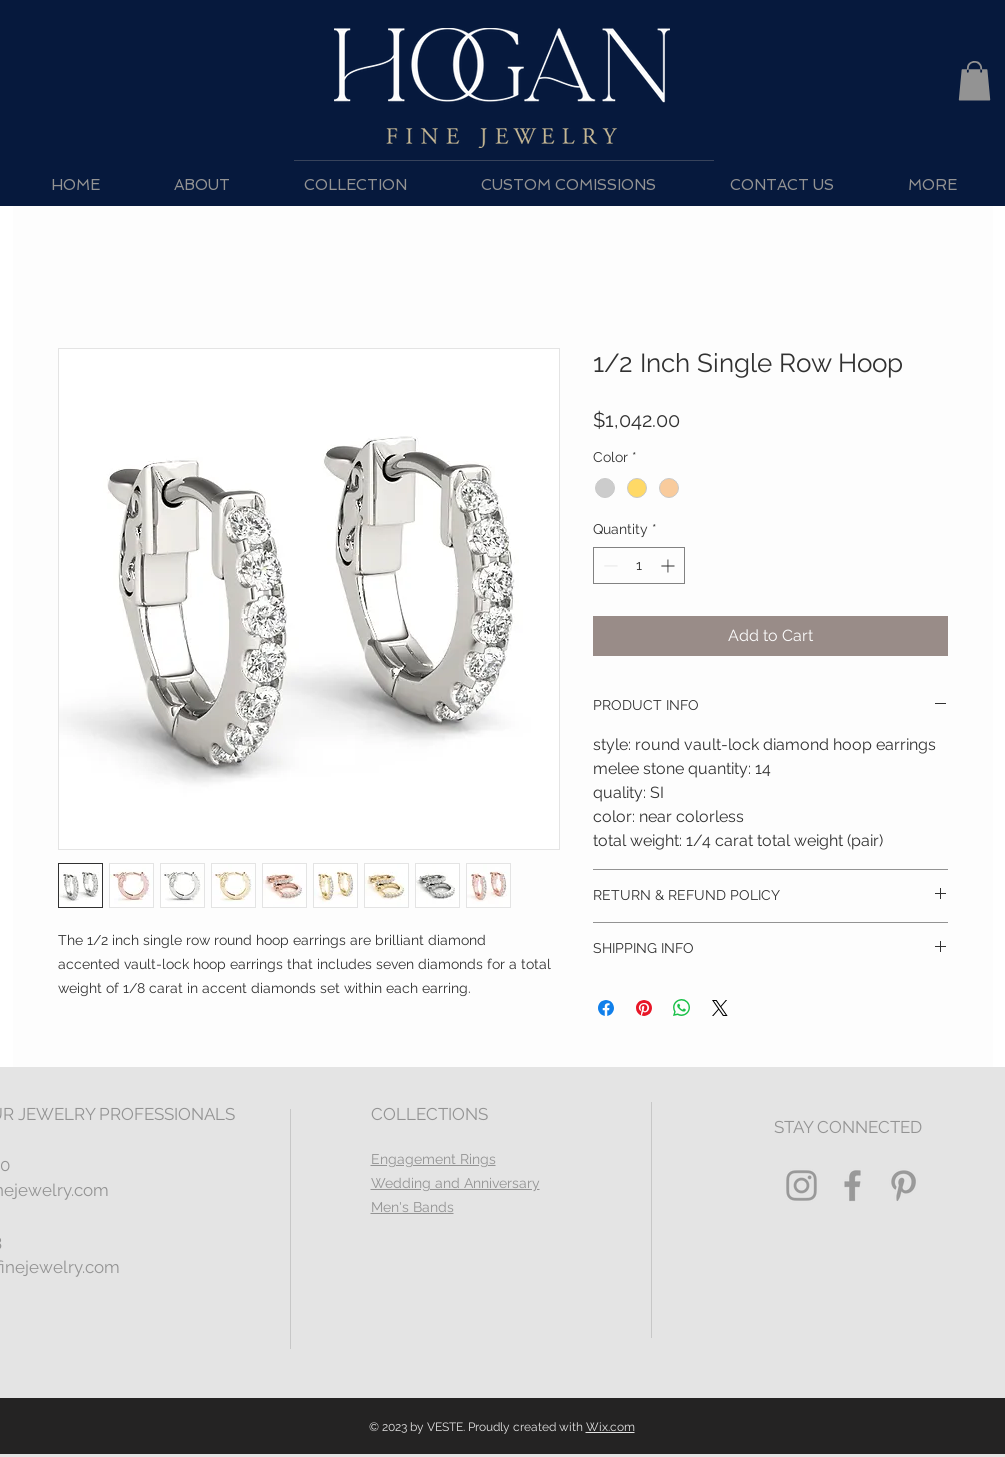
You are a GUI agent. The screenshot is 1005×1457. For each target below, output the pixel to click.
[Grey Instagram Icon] (801, 1185)
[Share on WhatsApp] (682, 1008)
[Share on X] (720, 1008)
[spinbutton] (639, 565)
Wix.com (610, 1427)
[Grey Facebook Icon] (852, 1185)
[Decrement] (608, 565)
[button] (974, 80)
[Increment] (669, 565)
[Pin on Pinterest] (644, 1008)
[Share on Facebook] (606, 1008)
